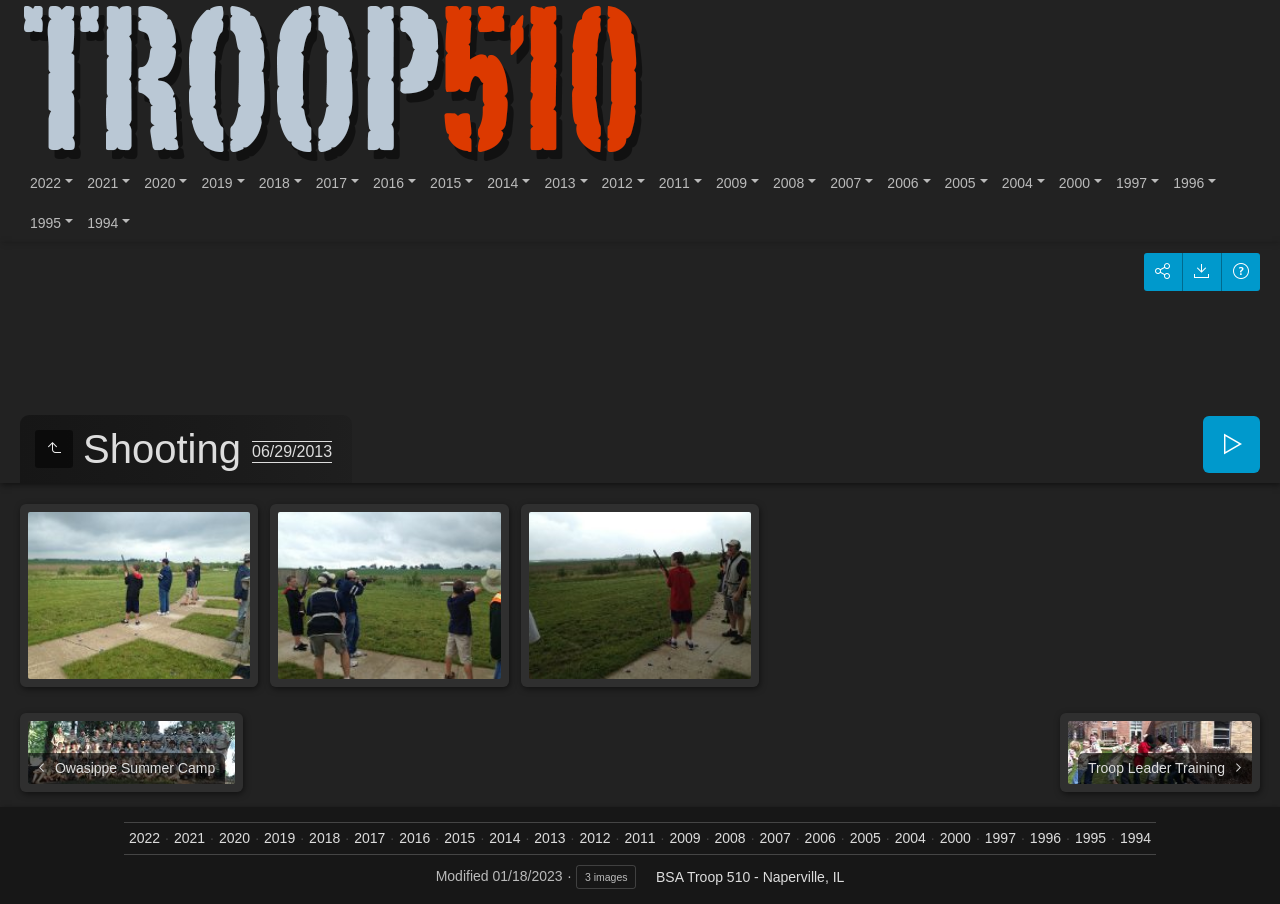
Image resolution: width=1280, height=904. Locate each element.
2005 (960, 183)
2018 (274, 183)
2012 (617, 183)
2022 (45, 183)
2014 (502, 183)
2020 (159, 183)
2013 (559, 183)
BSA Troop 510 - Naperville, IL (750, 877)
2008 (788, 183)
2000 (1074, 183)
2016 (388, 183)
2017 (331, 183)
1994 (102, 223)
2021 (102, 183)
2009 (731, 183)
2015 (445, 183)
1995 (45, 223)
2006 (902, 183)
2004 (1017, 183)
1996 (1188, 183)
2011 (674, 183)
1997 (1131, 183)
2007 (845, 183)
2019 (216, 183)
